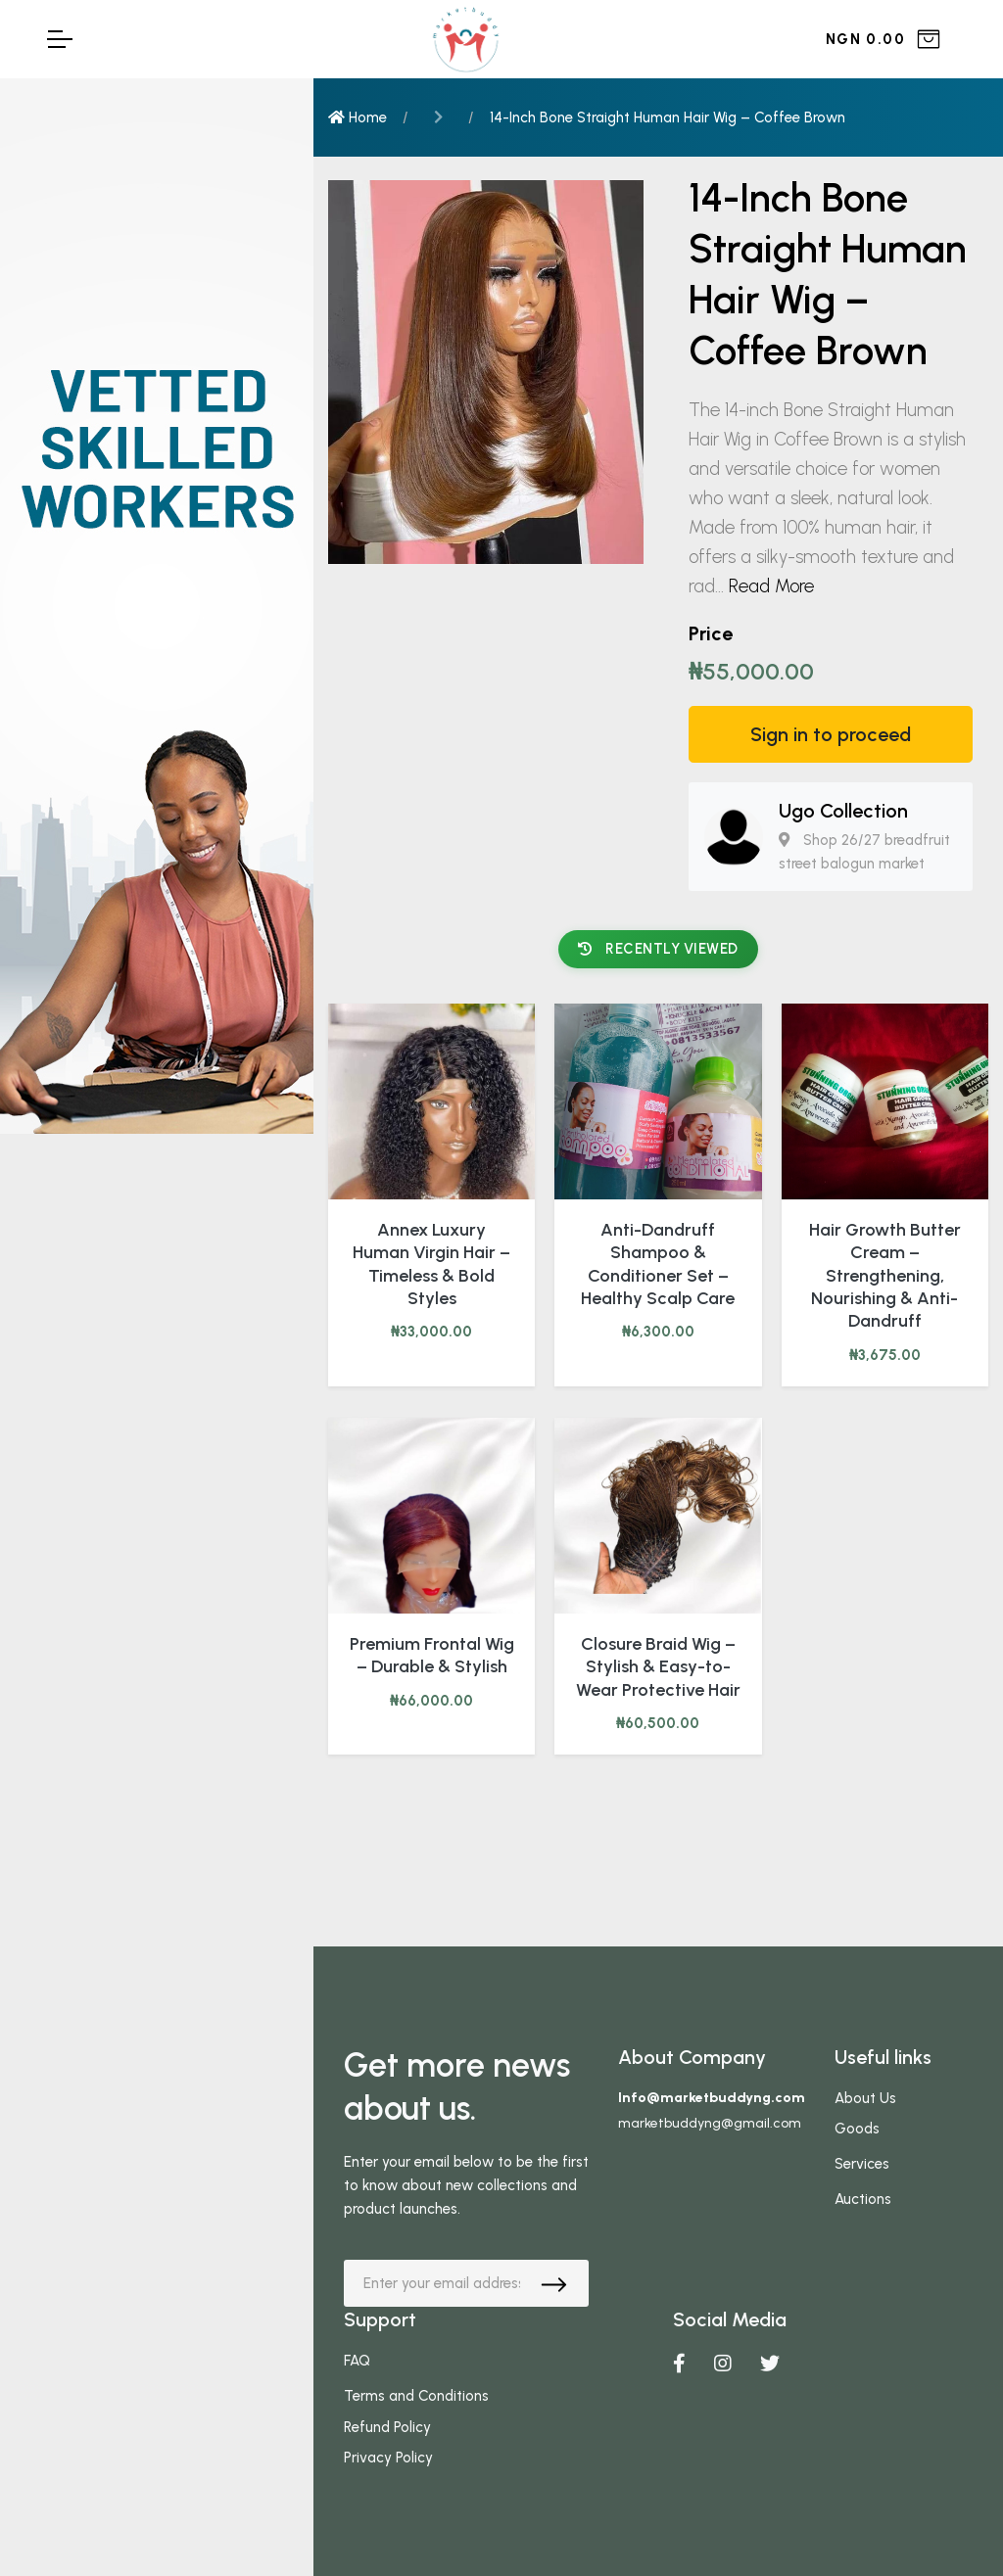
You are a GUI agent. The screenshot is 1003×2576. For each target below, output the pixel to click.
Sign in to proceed (830, 734)
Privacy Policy (388, 2457)
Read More (771, 586)
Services (862, 2164)
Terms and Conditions (416, 2396)
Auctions (863, 2199)
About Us (865, 2098)
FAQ (357, 2360)
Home (357, 117)
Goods (857, 2128)
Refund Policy (387, 2427)
